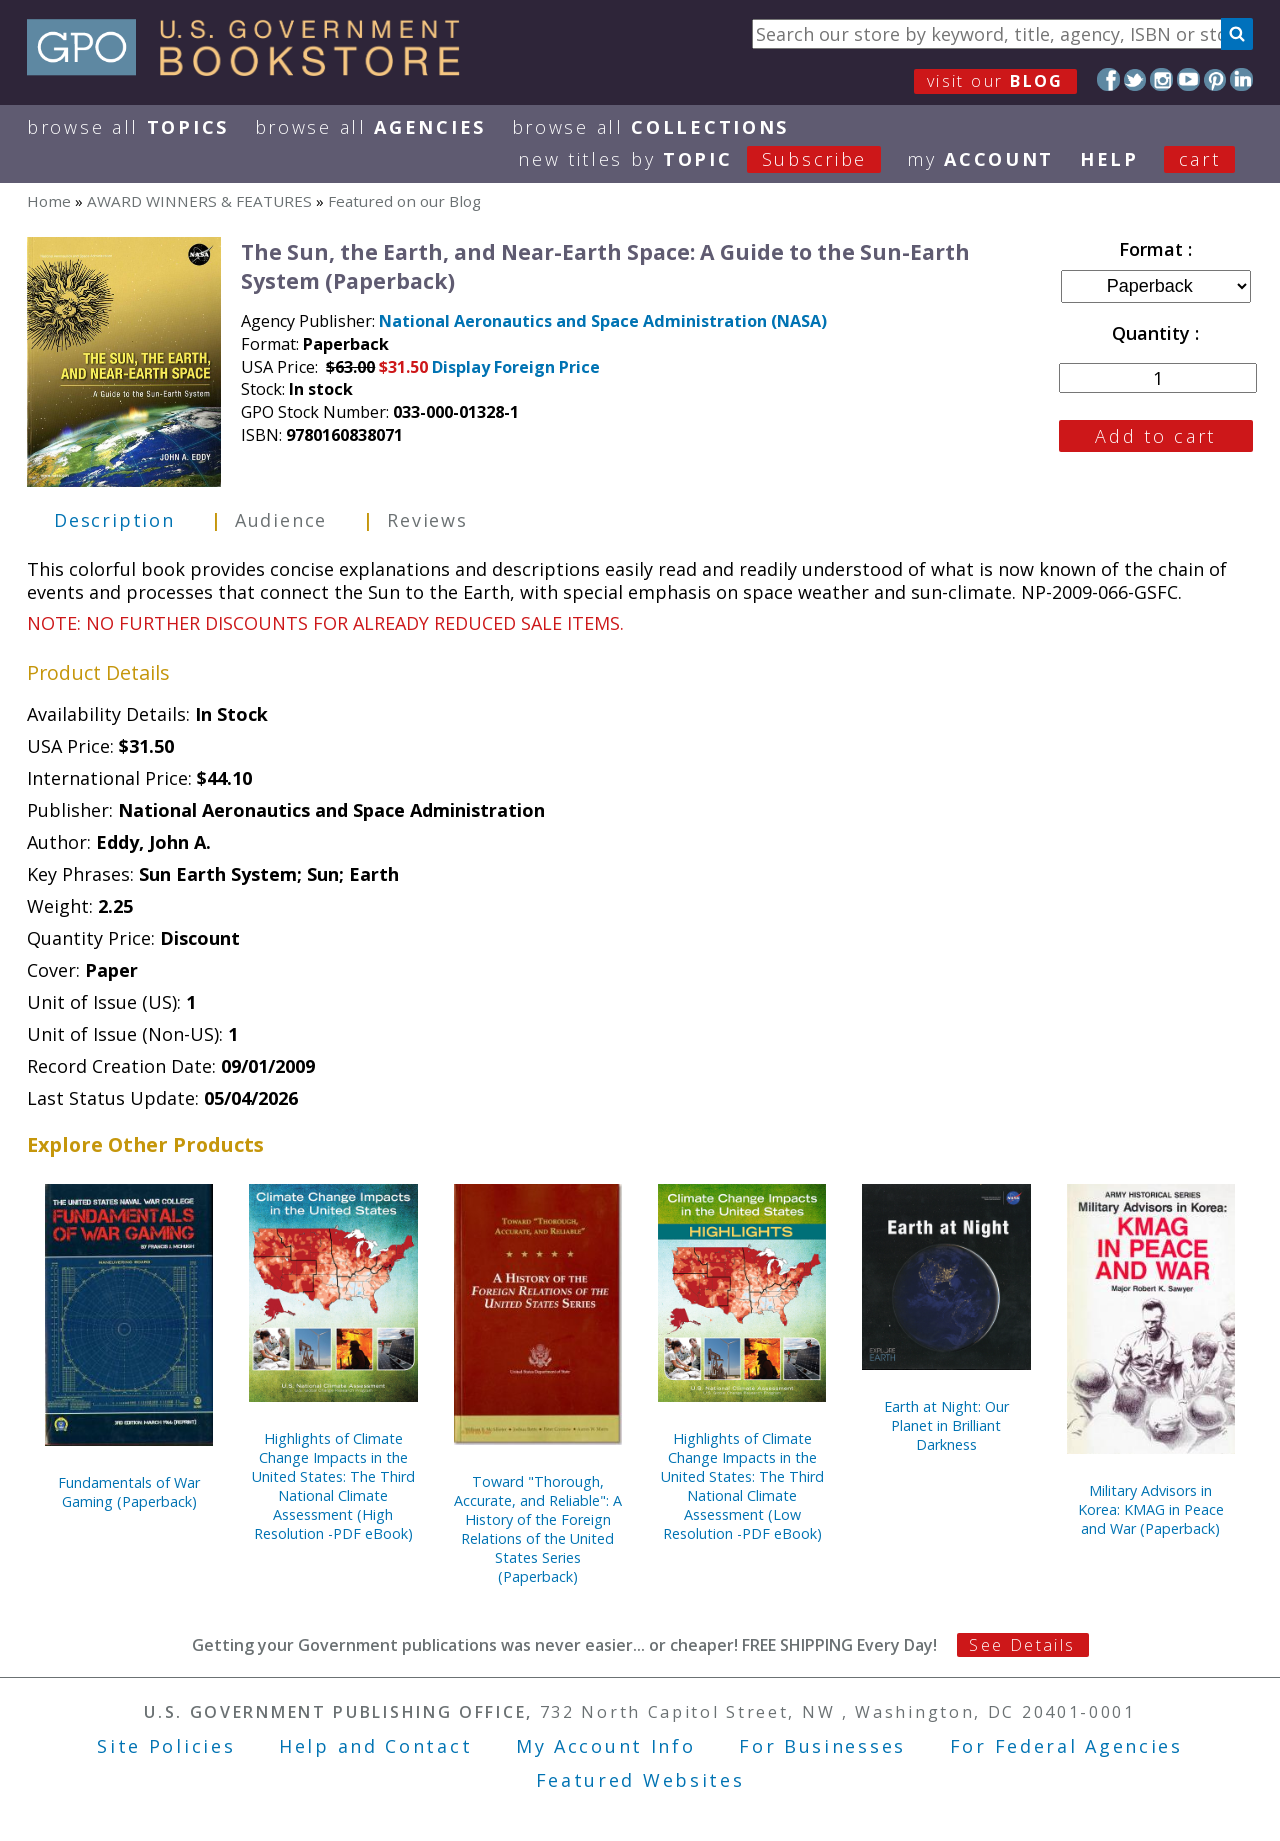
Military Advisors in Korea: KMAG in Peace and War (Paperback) (1151, 1509)
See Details (1022, 1645)
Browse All (128, 127)
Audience (281, 520)
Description (114, 520)
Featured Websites (640, 1780)
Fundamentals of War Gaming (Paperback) (129, 1492)
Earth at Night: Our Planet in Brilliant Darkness (946, 1425)
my (980, 159)
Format (1153, 249)
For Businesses (822, 1746)
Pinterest (1215, 79)
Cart (1200, 159)
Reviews (427, 520)
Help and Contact (375, 1746)
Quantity (1153, 333)
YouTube (1188, 79)
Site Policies (166, 1746)
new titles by (712, 159)
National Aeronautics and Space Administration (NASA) (603, 321)
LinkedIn (1241, 79)
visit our (995, 81)
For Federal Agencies (1066, 1746)
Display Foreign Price (516, 367)
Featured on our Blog (404, 201)
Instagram (1161, 79)
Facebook (1108, 79)
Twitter (1135, 79)
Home (49, 201)
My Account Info (606, 1746)
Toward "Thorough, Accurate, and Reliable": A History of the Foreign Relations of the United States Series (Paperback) (538, 1529)
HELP (1109, 159)
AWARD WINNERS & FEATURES (199, 201)
